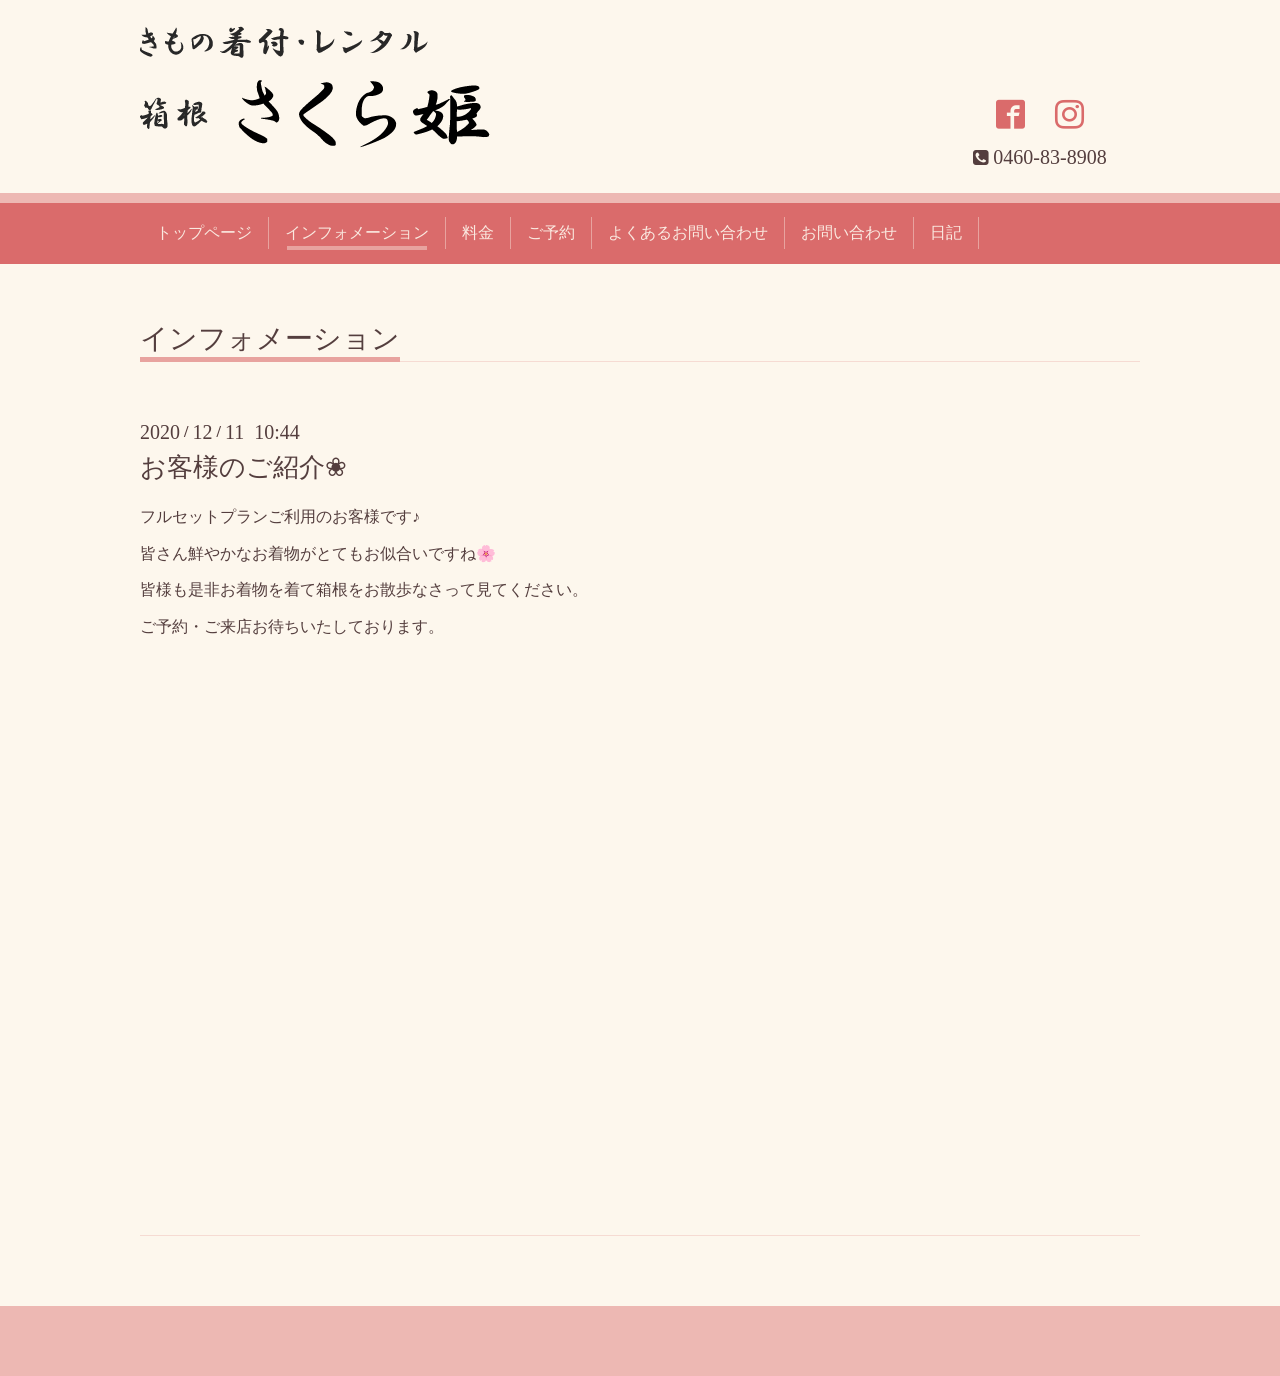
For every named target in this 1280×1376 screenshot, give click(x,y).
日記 (946, 232)
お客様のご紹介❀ (243, 467)
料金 (478, 232)
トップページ (204, 232)
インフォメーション (357, 232)
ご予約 (551, 232)
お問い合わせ (849, 232)
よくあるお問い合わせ (688, 232)
